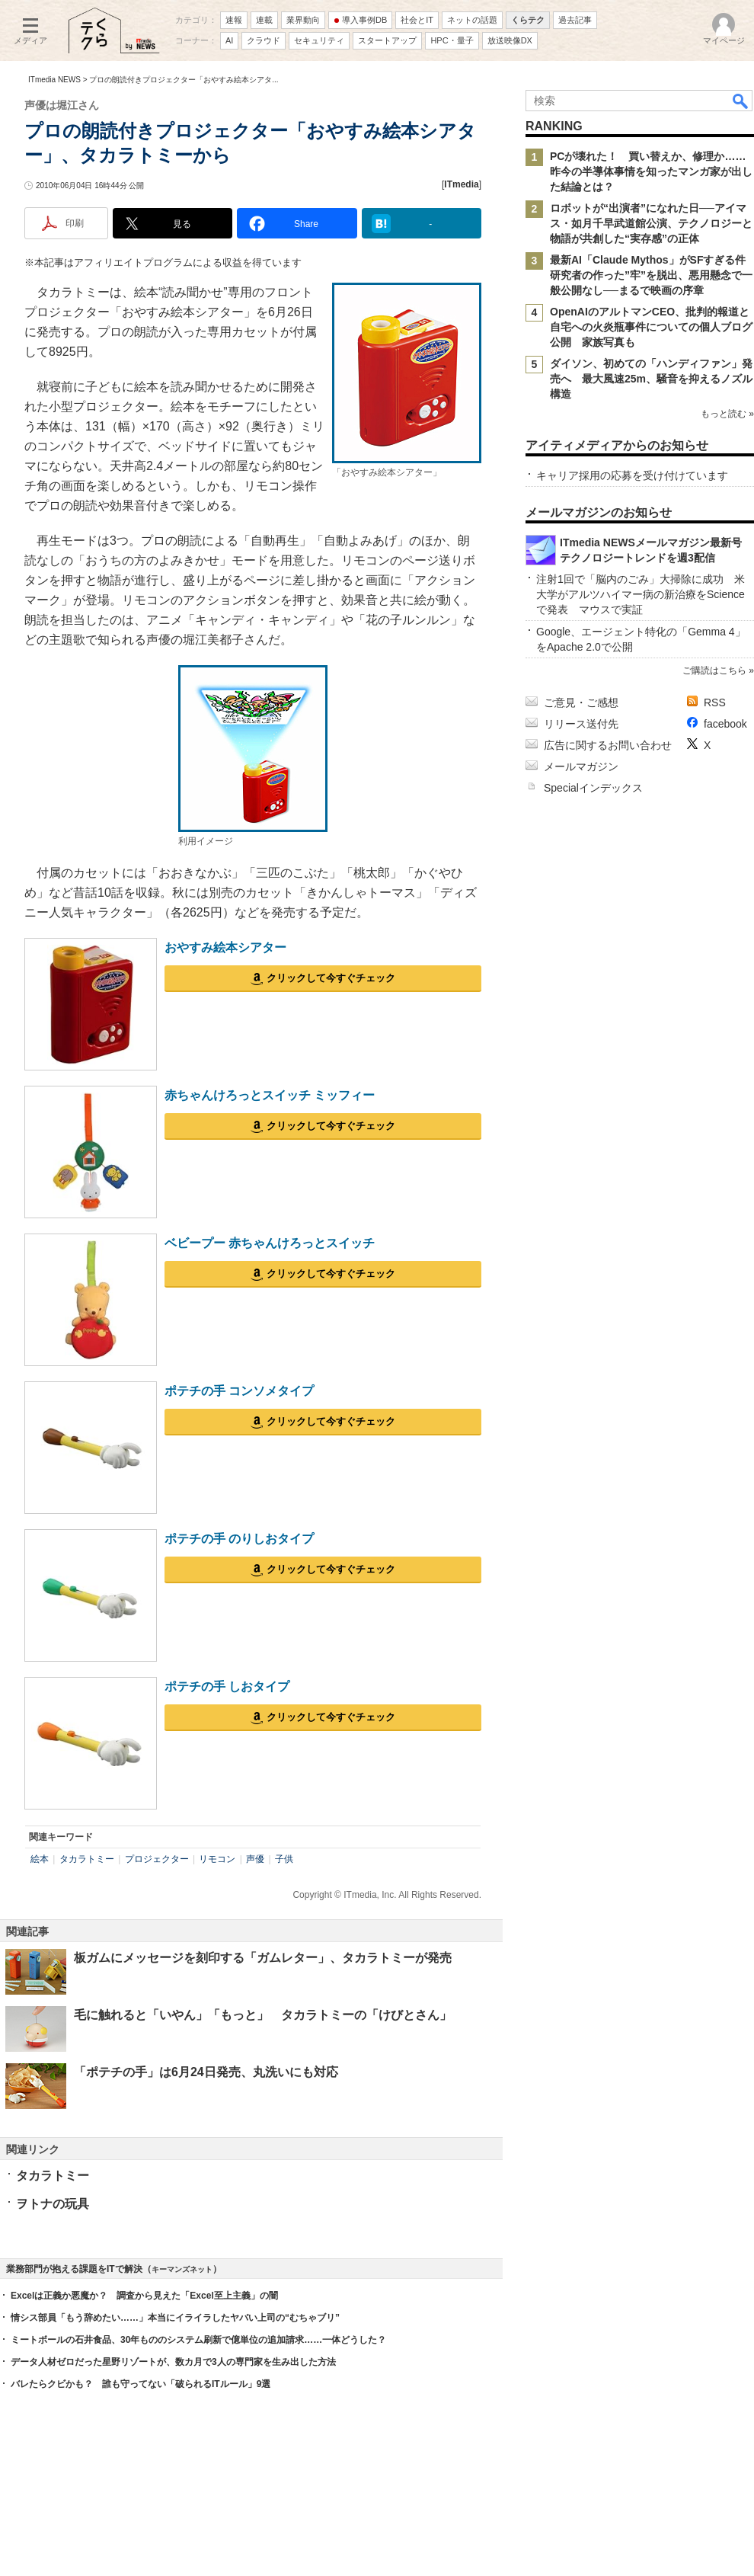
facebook (725, 724)
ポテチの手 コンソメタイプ (239, 1390)
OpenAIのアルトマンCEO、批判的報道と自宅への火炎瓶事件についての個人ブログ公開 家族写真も (651, 327)
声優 (255, 1859)
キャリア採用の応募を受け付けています (632, 475)
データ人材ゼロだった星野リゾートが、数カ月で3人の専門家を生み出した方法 (173, 2362)
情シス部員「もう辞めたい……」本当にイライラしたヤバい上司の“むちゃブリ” (175, 2317)
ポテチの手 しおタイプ (227, 1686)
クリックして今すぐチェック (331, 978)
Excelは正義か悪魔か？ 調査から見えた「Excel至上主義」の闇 (144, 2295)
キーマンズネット (182, 2269)
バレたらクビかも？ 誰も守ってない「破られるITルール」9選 (140, 2384)
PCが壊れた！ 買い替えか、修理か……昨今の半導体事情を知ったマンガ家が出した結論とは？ (651, 171)
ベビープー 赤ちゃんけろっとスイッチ (270, 1243)
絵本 (39, 1859)
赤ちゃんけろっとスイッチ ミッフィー (270, 1095)
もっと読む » (727, 413)
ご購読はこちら (714, 670)
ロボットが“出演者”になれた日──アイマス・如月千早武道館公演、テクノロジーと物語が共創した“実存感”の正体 (651, 223)
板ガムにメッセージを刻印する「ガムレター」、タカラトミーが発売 (263, 1957)
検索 (741, 100)
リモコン (217, 1859)
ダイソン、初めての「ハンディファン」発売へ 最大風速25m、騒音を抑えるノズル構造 (651, 378)
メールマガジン (581, 766)
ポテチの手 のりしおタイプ (239, 1538)
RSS (715, 702)
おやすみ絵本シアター (225, 947)
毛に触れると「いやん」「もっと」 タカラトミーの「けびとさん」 (263, 2014)
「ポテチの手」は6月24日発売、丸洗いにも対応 (206, 2072)
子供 (284, 1859)
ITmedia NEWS (54, 79)
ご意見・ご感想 (581, 702)
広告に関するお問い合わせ (608, 745)
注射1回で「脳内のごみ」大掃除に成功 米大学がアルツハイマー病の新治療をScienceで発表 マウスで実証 (640, 594)
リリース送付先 (581, 724)
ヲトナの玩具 (52, 2203)
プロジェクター (157, 1859)
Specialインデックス (593, 788)
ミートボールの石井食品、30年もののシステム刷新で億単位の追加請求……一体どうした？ (198, 2339)
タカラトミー (86, 1859)
